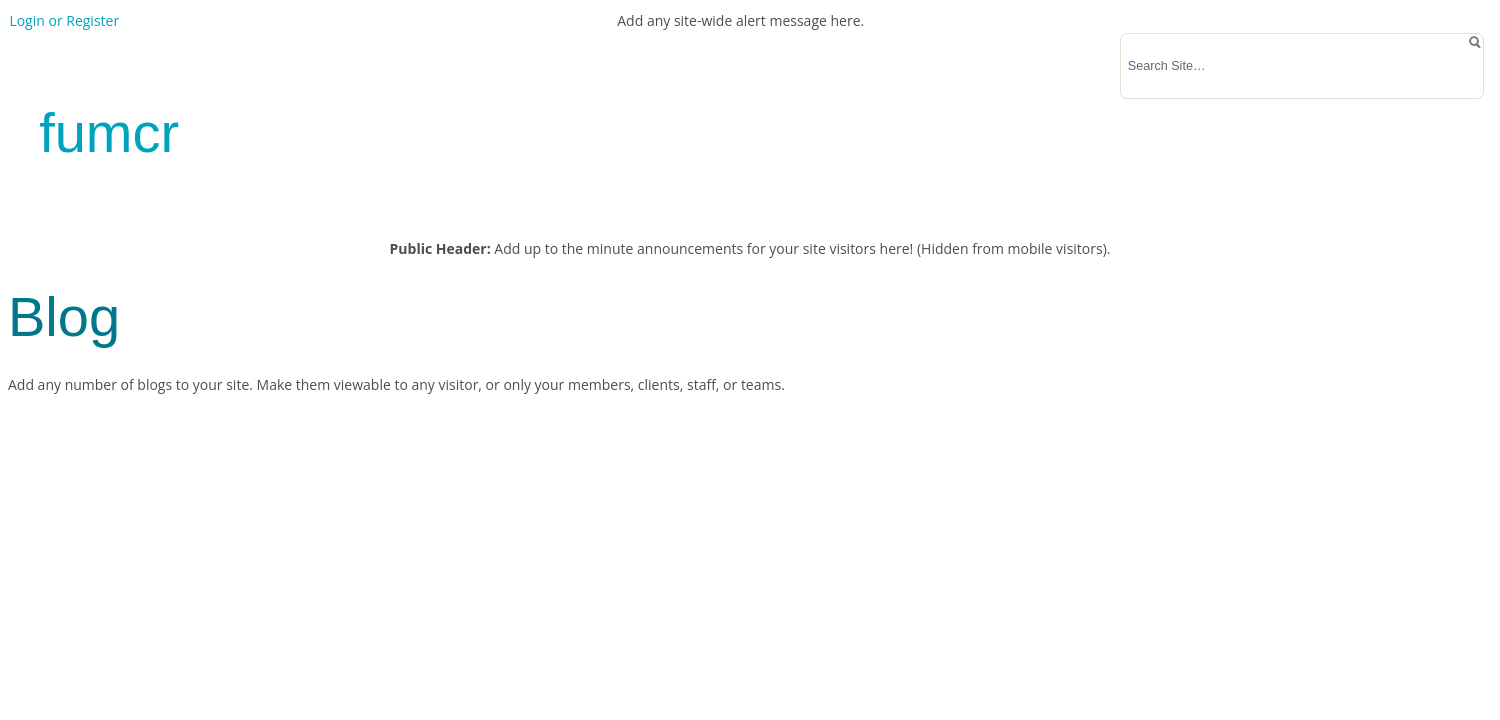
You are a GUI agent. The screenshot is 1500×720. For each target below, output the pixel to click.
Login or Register (64, 20)
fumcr (109, 132)
